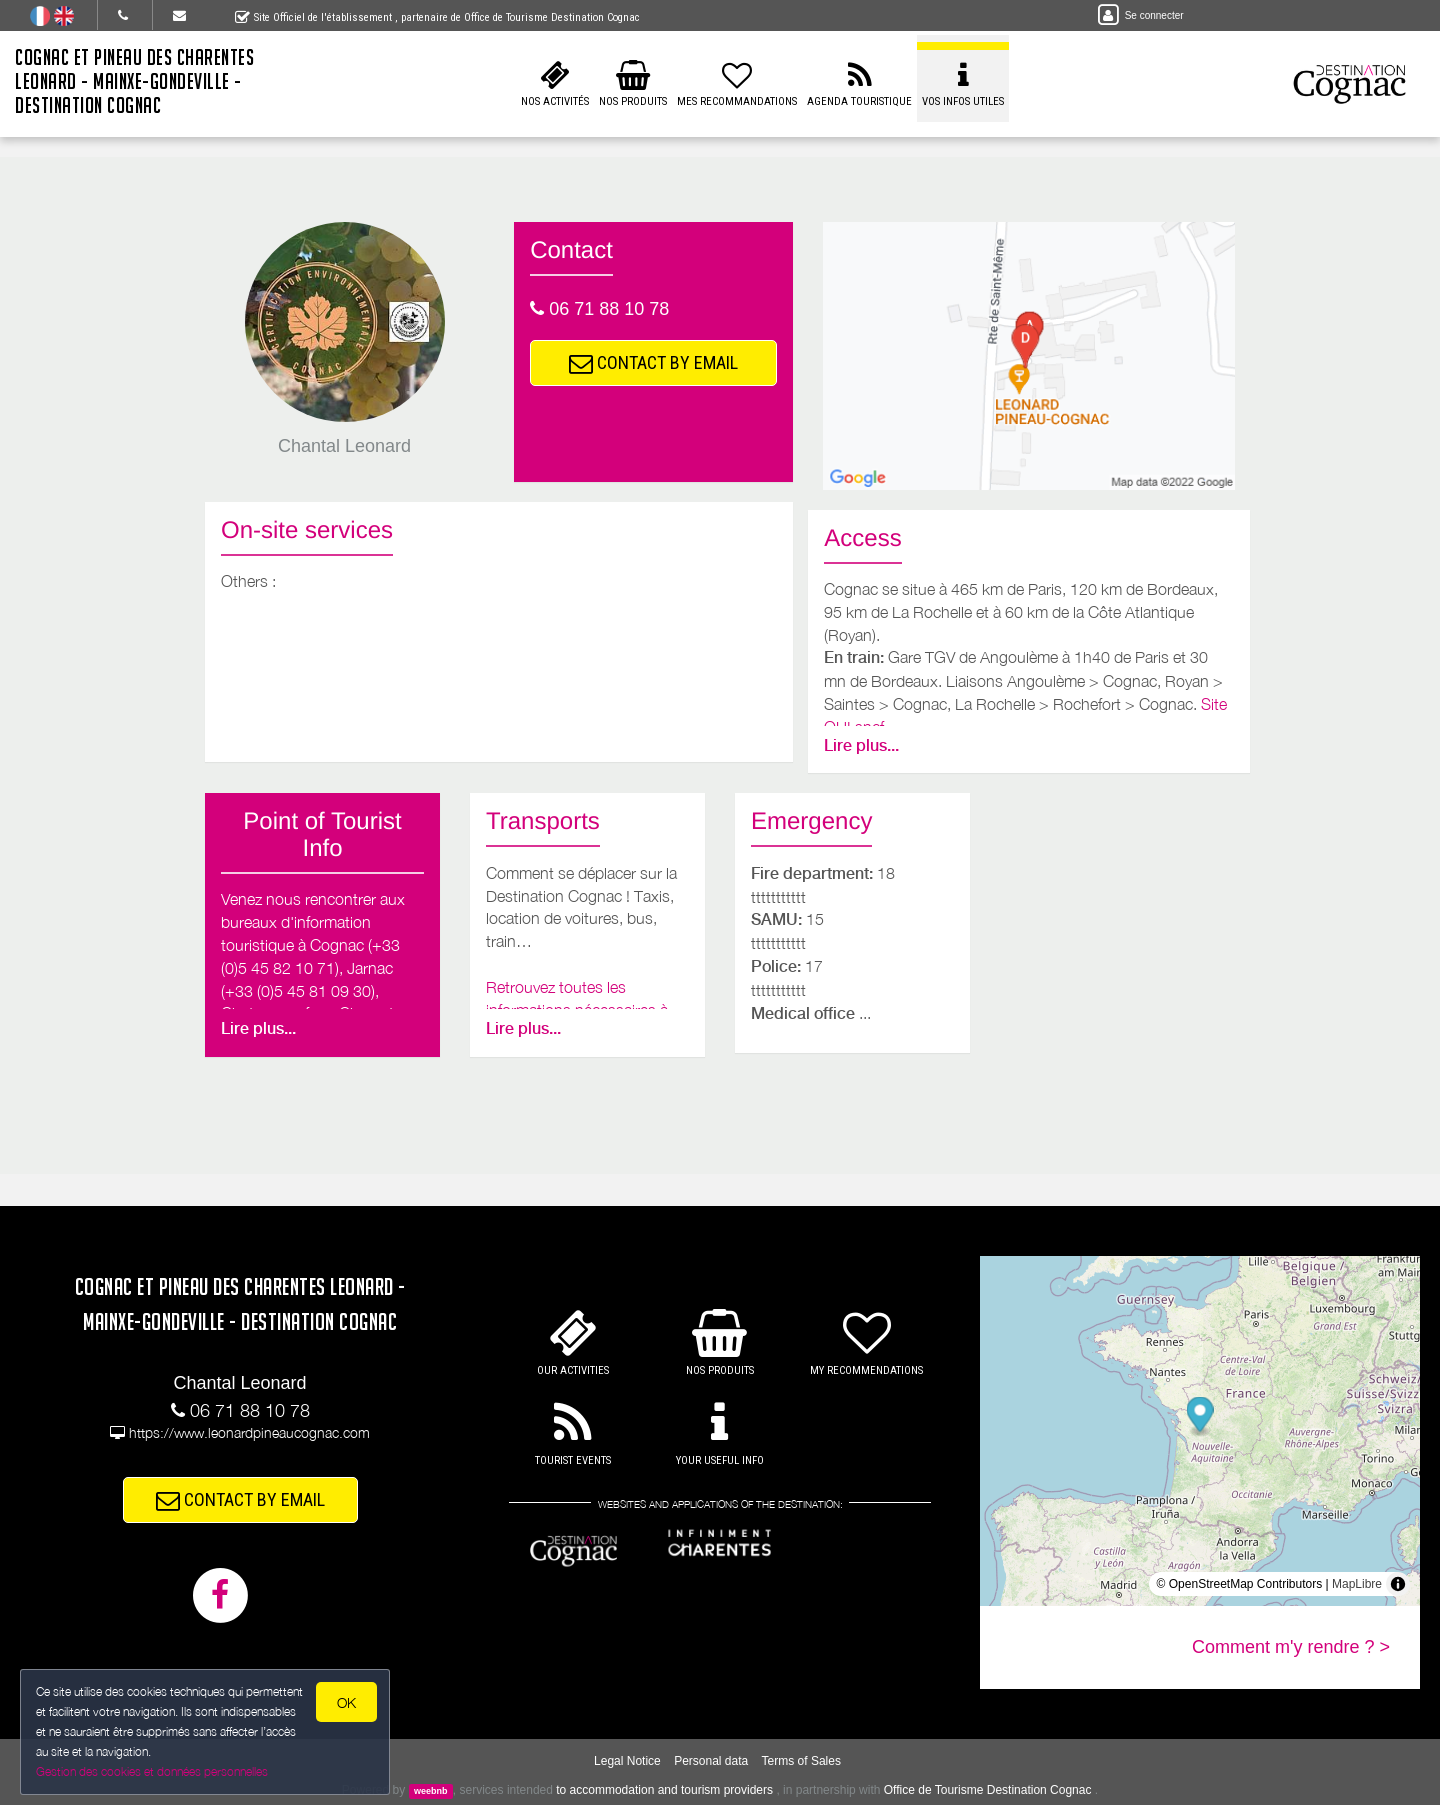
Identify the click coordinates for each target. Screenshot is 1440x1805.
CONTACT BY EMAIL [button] (653, 362)
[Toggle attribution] (1398, 1584)
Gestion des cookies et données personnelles (152, 1771)
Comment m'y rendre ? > (1291, 1647)
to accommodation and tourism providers (664, 1790)
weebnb (431, 1791)
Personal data (711, 1761)
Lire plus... (861, 745)
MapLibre (1357, 1584)
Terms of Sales (801, 1761)
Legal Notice (627, 1761)
